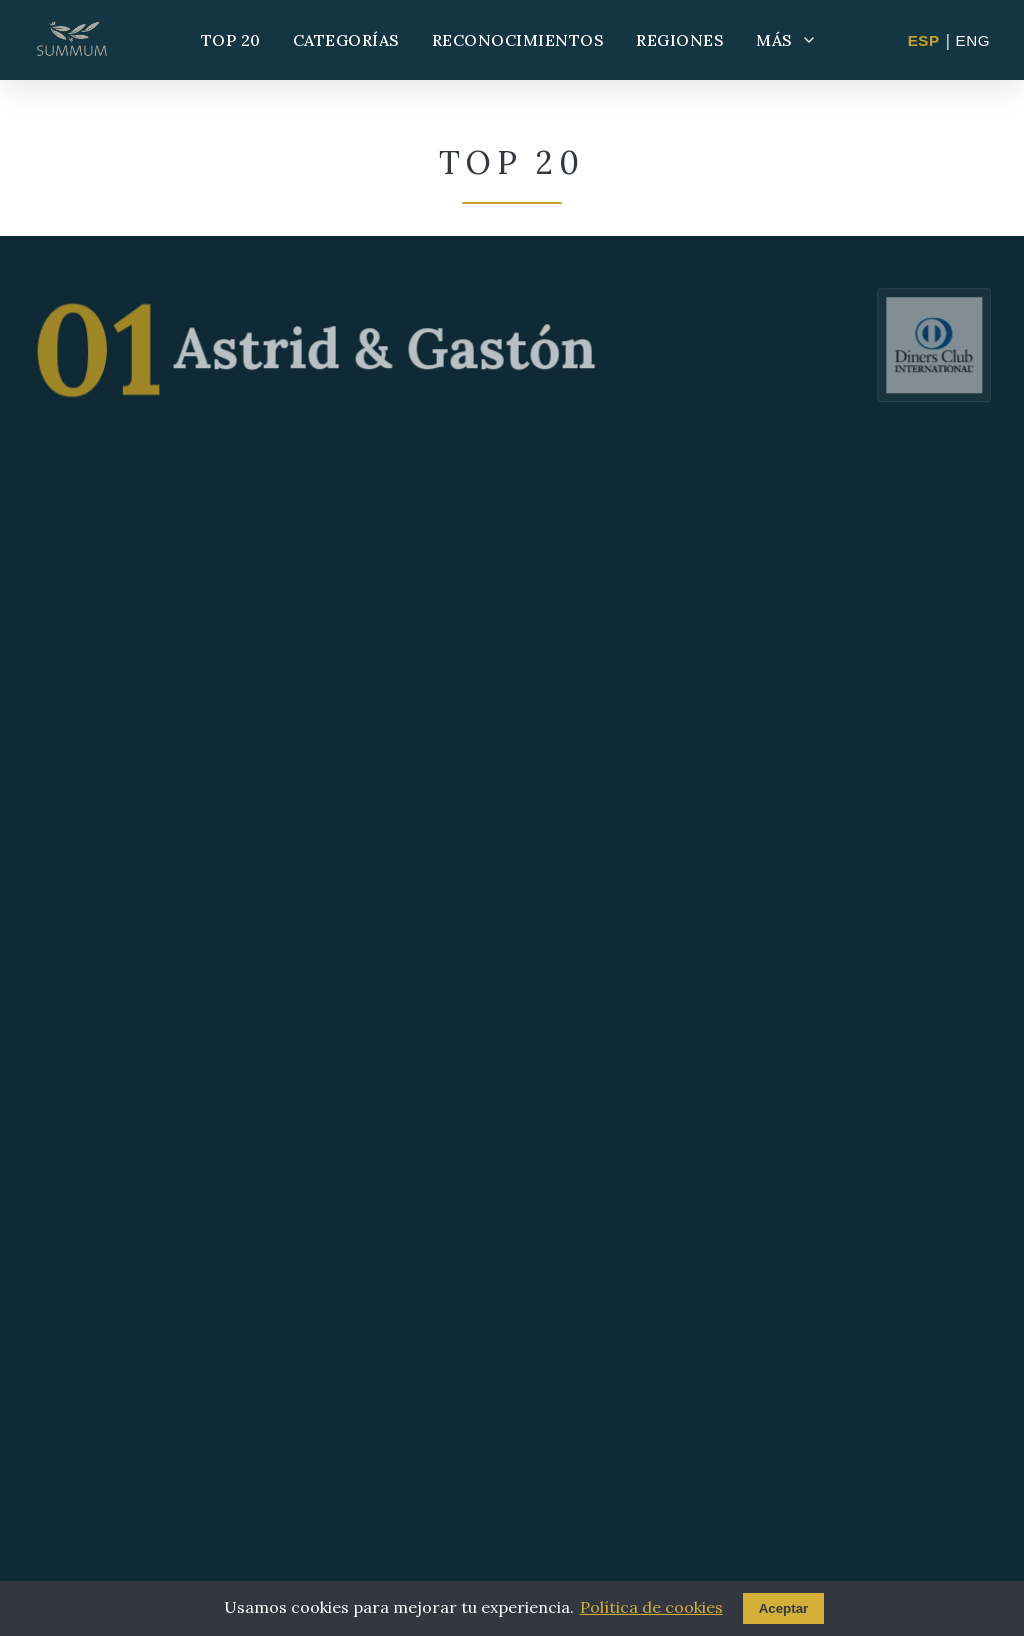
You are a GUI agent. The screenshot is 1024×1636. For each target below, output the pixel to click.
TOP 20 (231, 40)
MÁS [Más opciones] (786, 40)
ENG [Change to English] (973, 40)
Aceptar (784, 1608)
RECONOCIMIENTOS (518, 40)
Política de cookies (651, 1607)
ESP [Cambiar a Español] (924, 40)
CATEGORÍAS (346, 40)
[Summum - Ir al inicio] (72, 40)
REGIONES (680, 40)
